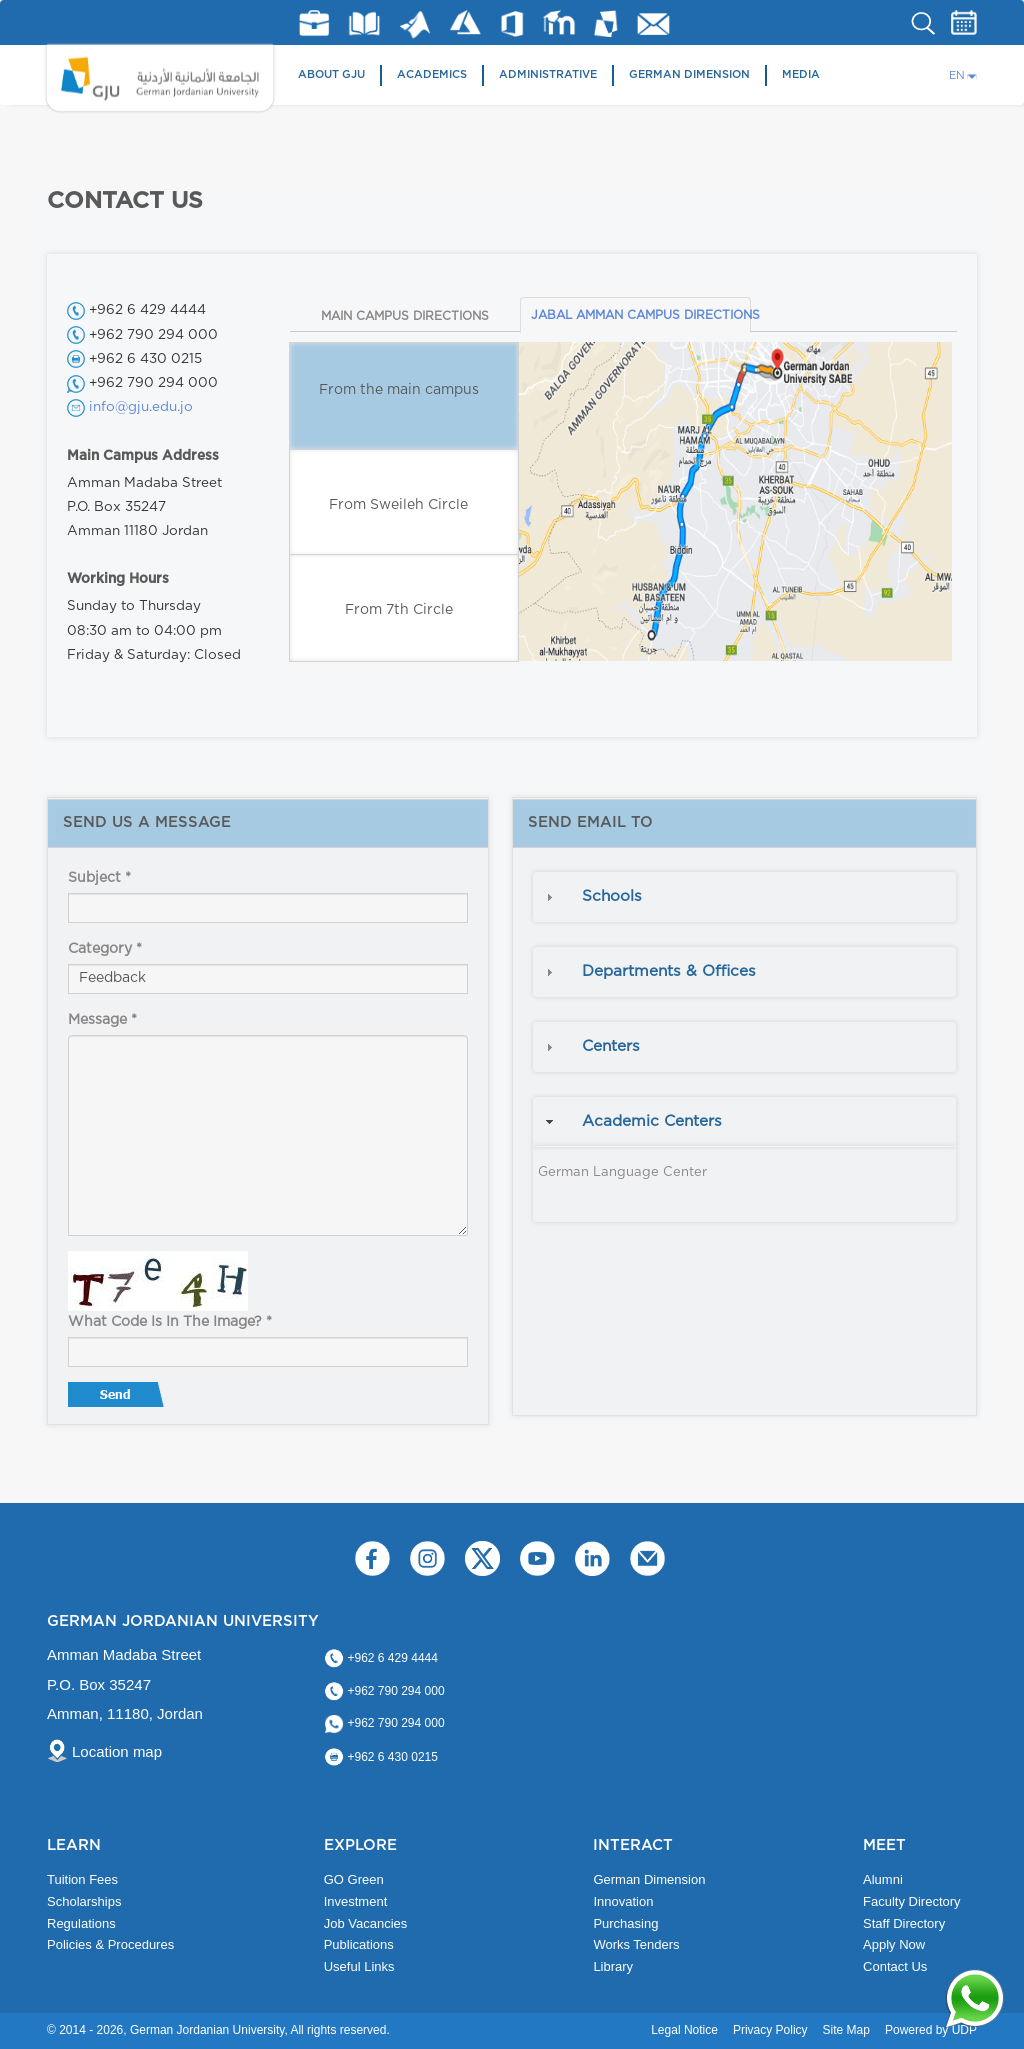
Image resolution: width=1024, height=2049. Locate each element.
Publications (359, 1944)
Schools (612, 896)
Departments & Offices (669, 971)
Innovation (623, 1901)
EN (957, 75)
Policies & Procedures (110, 1944)
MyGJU (606, 23)
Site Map (846, 2030)
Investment (356, 1901)
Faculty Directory (912, 1901)
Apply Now (894, 1944)
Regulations (81, 1923)
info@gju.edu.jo (141, 407)
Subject (99, 878)
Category (105, 949)
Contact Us (895, 1966)
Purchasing (625, 1923)
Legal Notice (684, 2030)
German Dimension (689, 74)
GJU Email (653, 24)
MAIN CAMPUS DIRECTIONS (405, 316)
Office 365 (512, 24)
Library (364, 23)
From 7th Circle (399, 610)
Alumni (883, 1879)
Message (102, 1020)
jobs (314, 23)
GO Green (354, 1879)
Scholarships (84, 1901)
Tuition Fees (82, 1879)
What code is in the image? (170, 1322)
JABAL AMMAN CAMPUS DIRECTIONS (641, 315)
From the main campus (399, 390)
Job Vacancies (366, 1923)
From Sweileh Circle (398, 505)
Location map (117, 1751)
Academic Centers (652, 1121)
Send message (118, 1399)
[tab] (744, 897)
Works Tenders (636, 1944)
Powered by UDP (931, 2030)
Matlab (415, 24)
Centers (611, 1046)
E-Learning (559, 22)
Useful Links (359, 1966)
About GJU (331, 74)
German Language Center (622, 1172)
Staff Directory (904, 1923)
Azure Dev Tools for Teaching (465, 22)
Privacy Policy (770, 2030)
